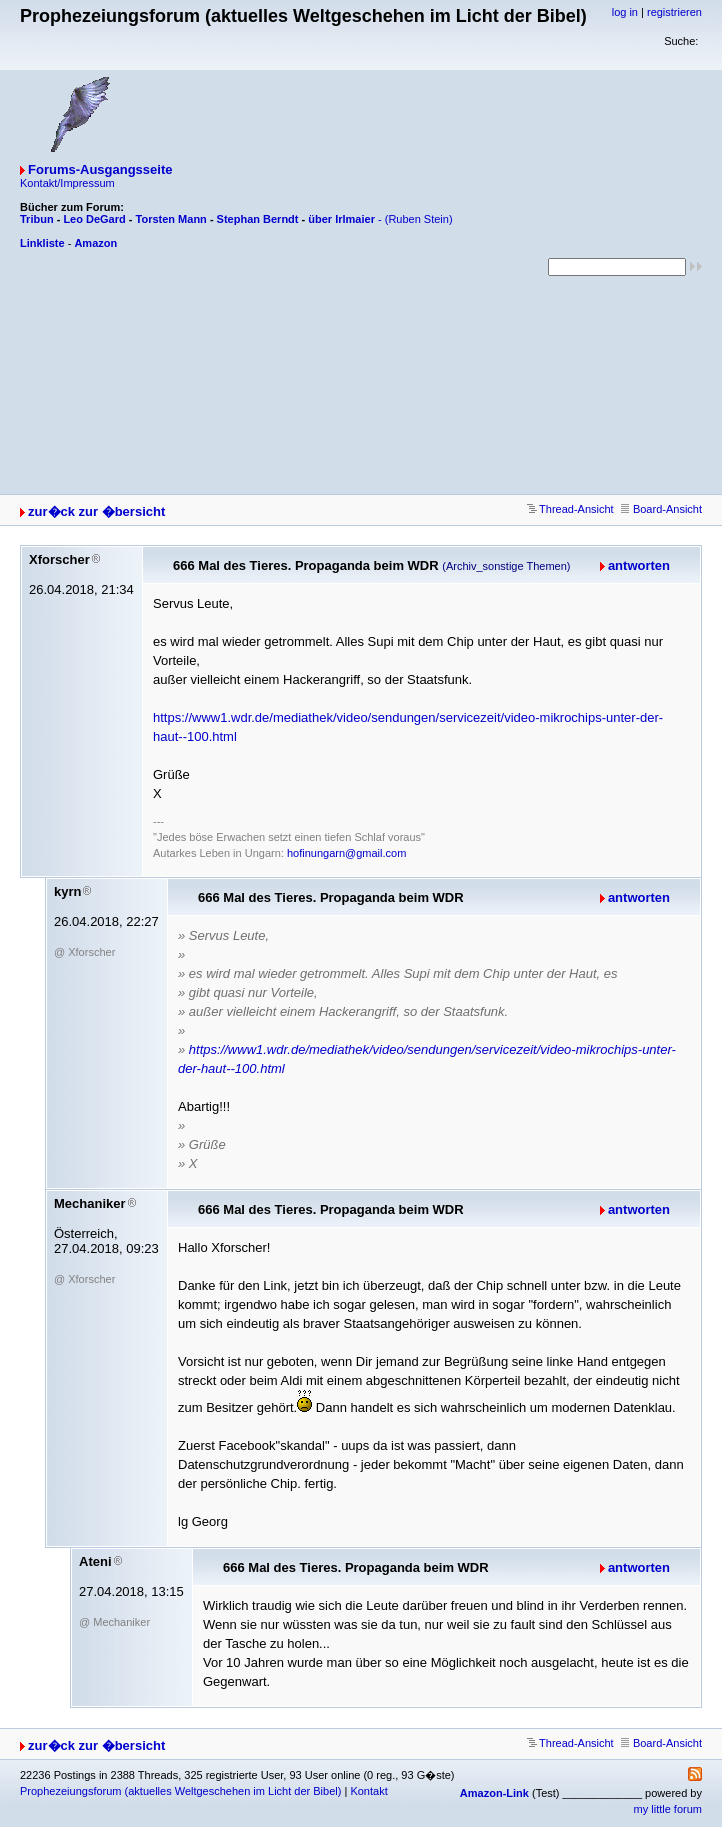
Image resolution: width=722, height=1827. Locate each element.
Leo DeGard (94, 219)
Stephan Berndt (258, 219)
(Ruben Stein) (419, 219)
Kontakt (368, 1791)
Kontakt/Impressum (67, 183)
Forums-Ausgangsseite (100, 169)
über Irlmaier (341, 219)
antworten (639, 565)
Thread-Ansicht (570, 509)
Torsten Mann (171, 219)
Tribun (37, 219)
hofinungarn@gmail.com (346, 853)
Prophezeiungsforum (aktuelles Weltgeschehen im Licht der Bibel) (180, 1791)
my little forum (668, 1809)
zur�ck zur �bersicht (96, 511)
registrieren (674, 12)
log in (625, 12)
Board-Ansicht (661, 509)
